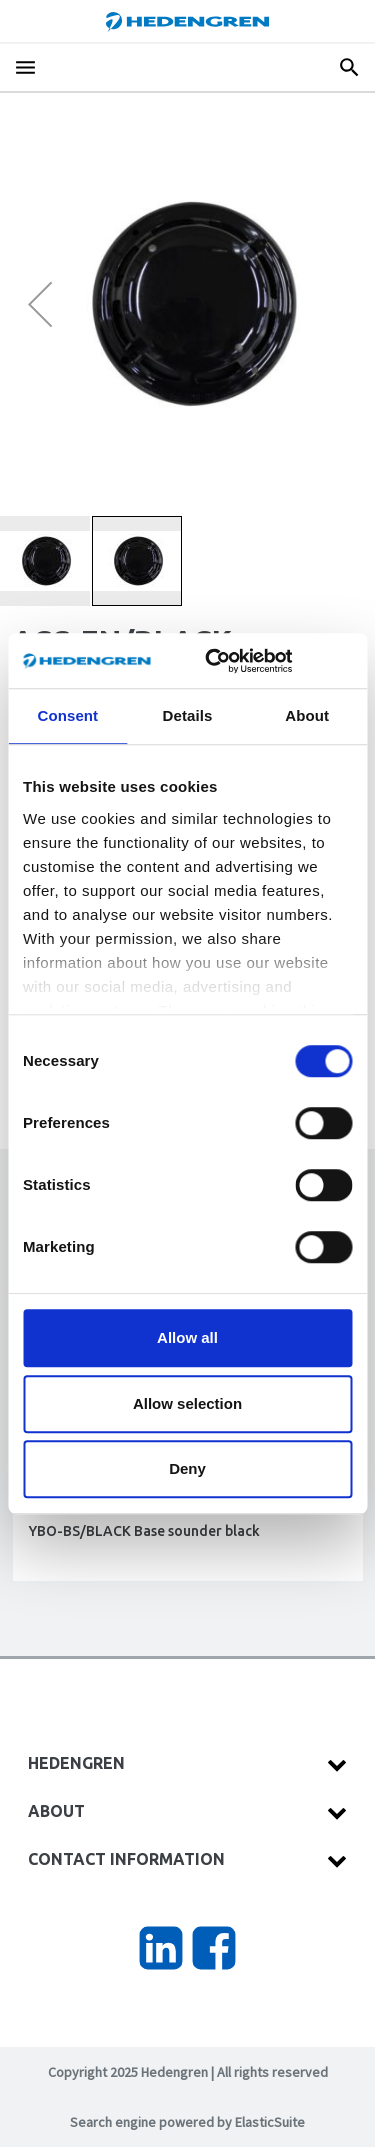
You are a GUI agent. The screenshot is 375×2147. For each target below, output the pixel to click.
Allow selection (187, 1403)
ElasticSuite (270, 2122)
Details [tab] (188, 715)
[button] (40, 303)
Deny (187, 1468)
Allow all (187, 1337)
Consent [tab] (67, 715)
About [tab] (307, 715)
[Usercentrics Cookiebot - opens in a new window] (235, 661)
